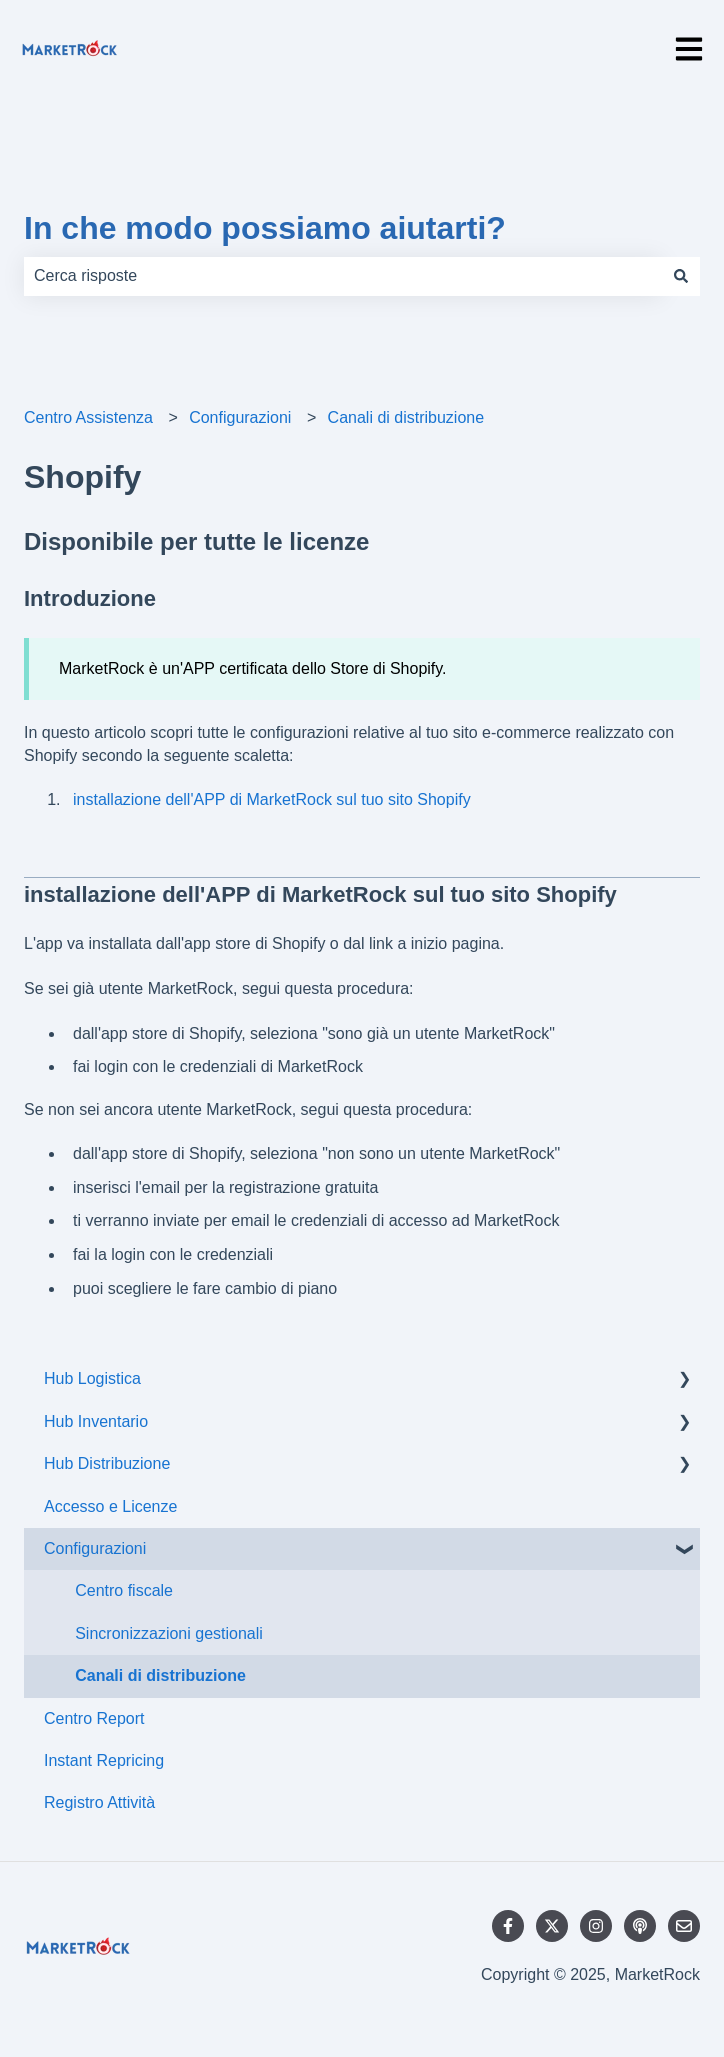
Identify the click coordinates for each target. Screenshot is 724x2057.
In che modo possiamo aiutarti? (265, 228)
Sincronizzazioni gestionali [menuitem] (169, 1633)
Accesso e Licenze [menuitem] (110, 1506)
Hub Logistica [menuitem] (92, 1378)
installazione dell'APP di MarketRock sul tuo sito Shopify (272, 799)
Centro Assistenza (88, 417)
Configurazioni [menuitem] (95, 1548)
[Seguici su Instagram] (596, 1926)
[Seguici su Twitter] (552, 1926)
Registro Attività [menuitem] (99, 1802)
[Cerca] (681, 276)
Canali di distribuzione (406, 417)
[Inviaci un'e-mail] (684, 1926)
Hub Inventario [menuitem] (96, 1421)
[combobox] (343, 276)
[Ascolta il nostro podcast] (640, 1926)
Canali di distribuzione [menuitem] (160, 1675)
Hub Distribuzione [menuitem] (107, 1463)
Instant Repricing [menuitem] (104, 1760)
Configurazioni (240, 417)
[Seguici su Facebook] (508, 1926)
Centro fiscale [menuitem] (124, 1590)
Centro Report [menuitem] (94, 1718)
